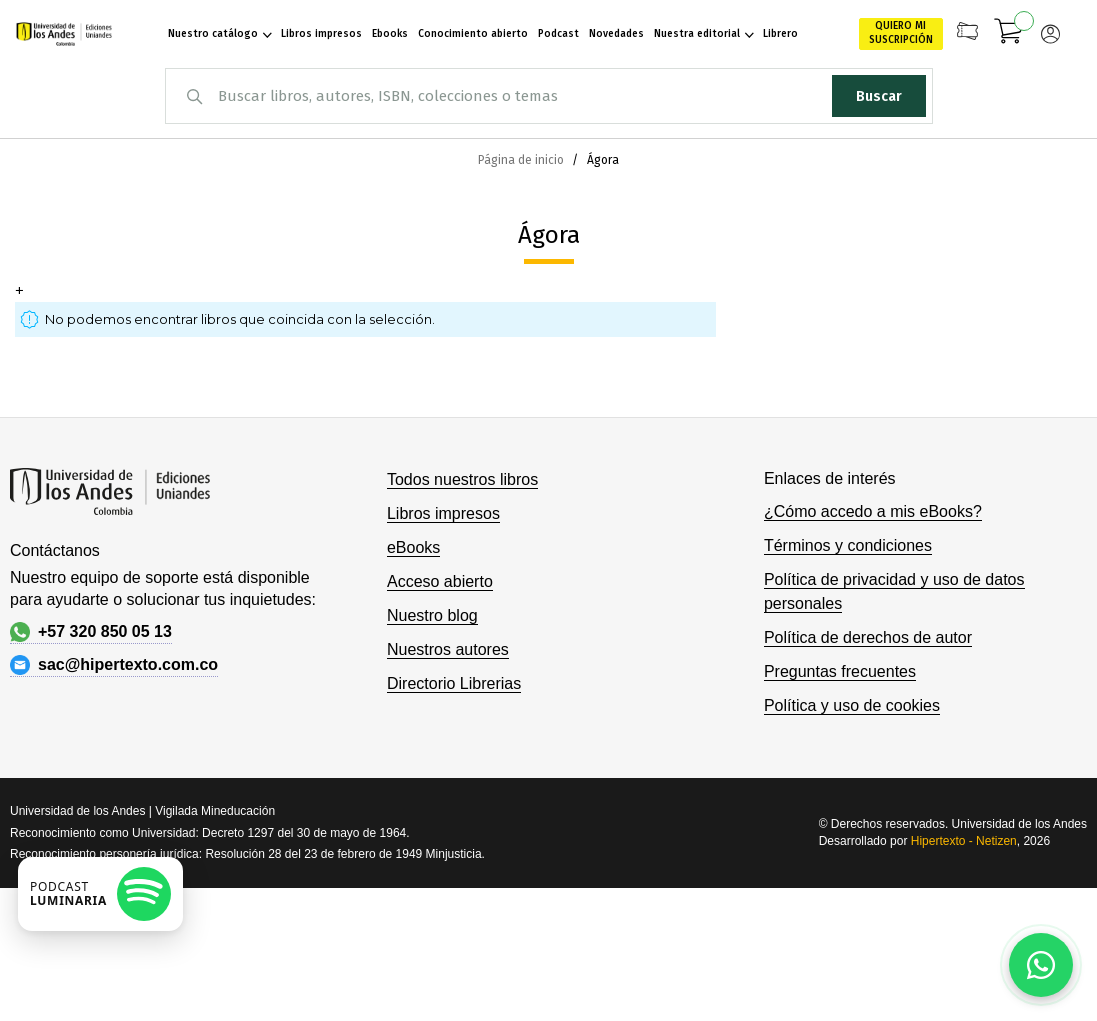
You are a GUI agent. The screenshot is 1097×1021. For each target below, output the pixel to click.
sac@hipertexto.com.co (114, 665)
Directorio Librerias (454, 683)
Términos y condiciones (848, 545)
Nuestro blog (432, 615)
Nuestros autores (448, 649)
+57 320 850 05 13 (91, 632)
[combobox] (549, 96)
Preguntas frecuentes (840, 671)
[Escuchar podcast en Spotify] (100, 894)
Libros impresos (443, 513)
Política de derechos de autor (868, 637)
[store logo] (61, 34)
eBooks (413, 547)
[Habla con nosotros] (1041, 965)
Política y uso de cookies (852, 705)
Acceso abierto (440, 581)
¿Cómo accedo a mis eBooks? (873, 511)
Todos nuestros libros (462, 479)
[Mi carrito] (1009, 34)
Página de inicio (522, 160)
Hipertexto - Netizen (964, 841)
